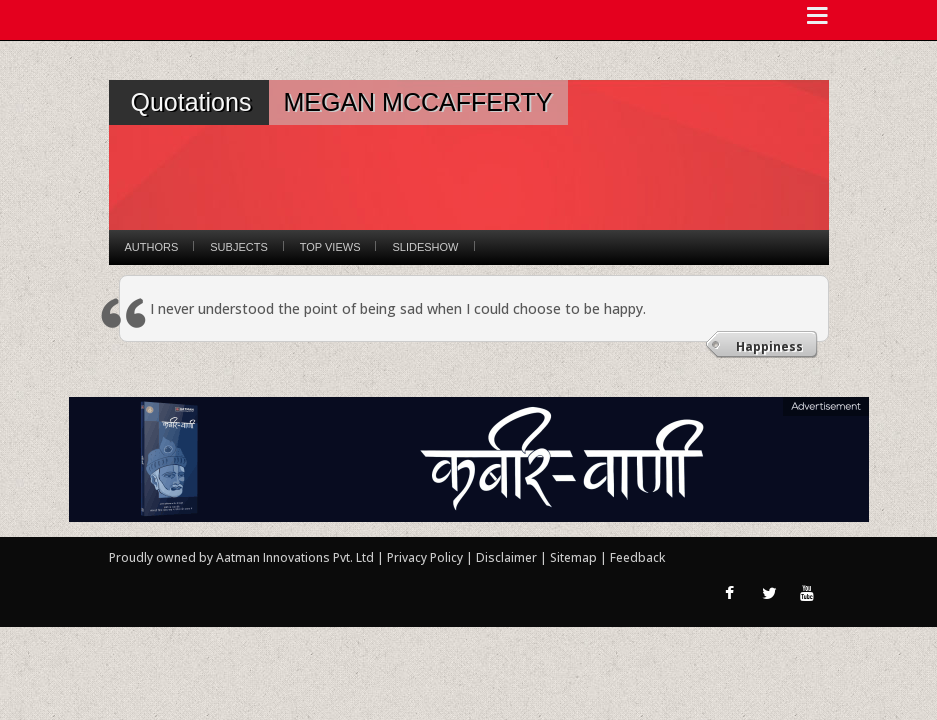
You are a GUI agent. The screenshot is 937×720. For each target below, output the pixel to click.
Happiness (769, 346)
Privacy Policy (426, 557)
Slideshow (425, 247)
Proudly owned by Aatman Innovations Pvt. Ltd (241, 557)
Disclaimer (506, 557)
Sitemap (575, 557)
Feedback (637, 557)
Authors (152, 247)
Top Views (330, 247)
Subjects (238, 247)
